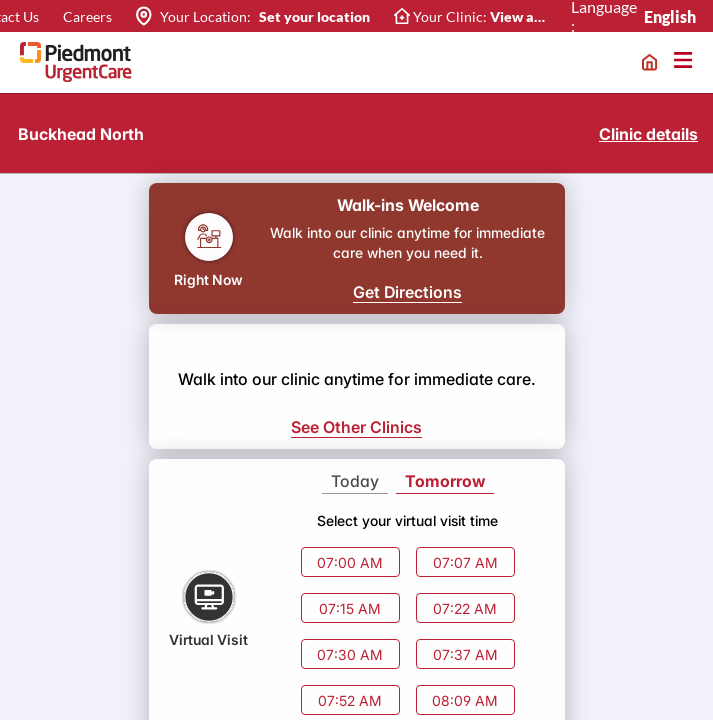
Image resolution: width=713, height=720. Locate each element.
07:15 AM (350, 608)
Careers (87, 16)
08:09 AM (465, 700)
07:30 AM (350, 654)
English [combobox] (670, 16)
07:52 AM (350, 700)
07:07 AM (465, 562)
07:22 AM (465, 608)
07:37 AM (465, 654)
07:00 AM (350, 562)
